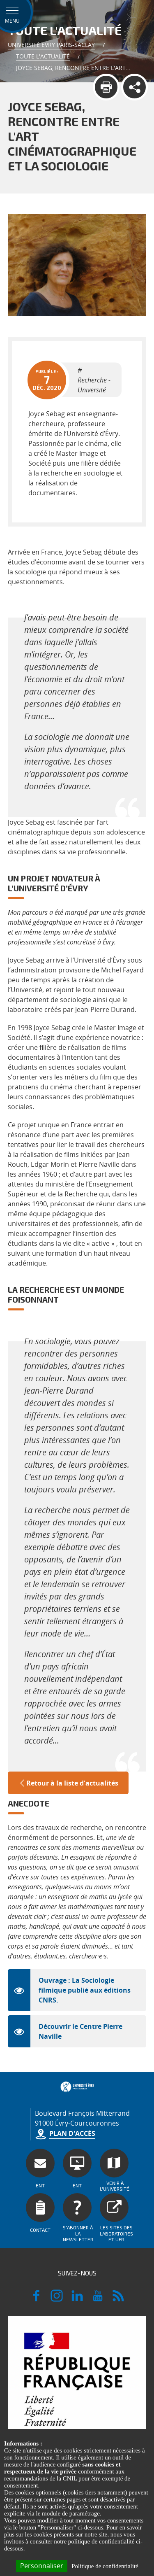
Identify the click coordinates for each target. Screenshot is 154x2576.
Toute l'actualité (43, 56)
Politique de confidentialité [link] (104, 2566)
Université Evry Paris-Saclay (51, 45)
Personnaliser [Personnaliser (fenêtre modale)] (41, 2565)
